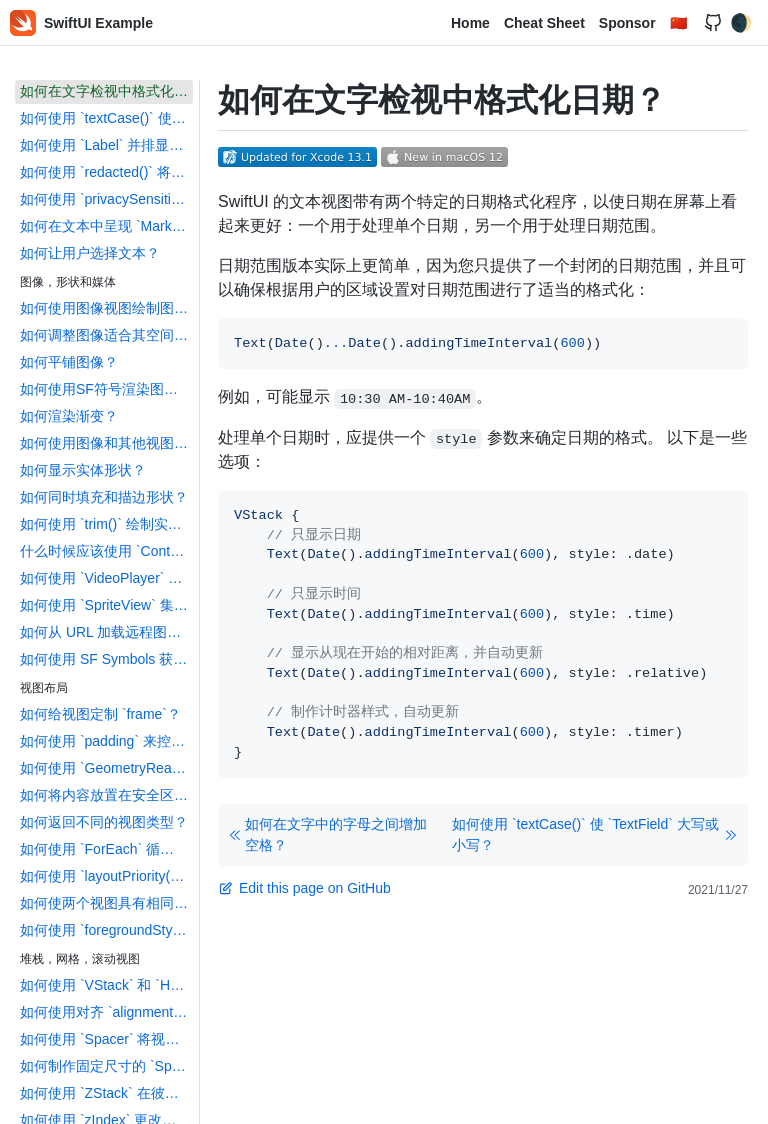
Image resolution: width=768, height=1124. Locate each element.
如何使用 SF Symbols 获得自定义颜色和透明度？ (106, 659)
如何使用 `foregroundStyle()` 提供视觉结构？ (106, 930)
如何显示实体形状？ (83, 470)
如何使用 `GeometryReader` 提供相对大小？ (106, 768)
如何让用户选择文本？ (90, 253)
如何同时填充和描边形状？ (104, 497)
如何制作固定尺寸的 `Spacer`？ (106, 1066)
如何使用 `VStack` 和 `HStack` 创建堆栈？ (106, 985)
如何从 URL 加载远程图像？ (106, 632)
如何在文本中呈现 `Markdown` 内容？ (106, 226)
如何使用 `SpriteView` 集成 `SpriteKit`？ (106, 605)
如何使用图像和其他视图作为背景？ (106, 443)
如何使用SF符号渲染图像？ (106, 389)
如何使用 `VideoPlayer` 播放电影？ (106, 578)
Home (470, 23)
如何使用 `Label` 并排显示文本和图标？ (106, 145)
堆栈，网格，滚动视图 (80, 959)
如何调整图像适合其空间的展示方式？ (106, 335)
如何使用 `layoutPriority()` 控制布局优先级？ (106, 876)
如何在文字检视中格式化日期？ (106, 91)
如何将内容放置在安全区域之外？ (106, 795)
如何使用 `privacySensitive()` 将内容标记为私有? (106, 199)
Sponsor (627, 23)
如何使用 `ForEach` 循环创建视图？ (106, 849)
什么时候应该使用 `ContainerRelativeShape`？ (106, 551)
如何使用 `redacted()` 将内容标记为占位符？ (106, 172)
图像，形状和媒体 (68, 282)
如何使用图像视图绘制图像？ (106, 308)
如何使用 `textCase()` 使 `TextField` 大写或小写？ (106, 118)
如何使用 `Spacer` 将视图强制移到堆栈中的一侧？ (106, 1039)
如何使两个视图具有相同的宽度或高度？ (106, 903)
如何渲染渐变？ (69, 416)
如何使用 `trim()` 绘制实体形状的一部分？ (106, 524)
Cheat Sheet (544, 23)
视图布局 (44, 688)
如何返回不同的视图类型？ (104, 822)
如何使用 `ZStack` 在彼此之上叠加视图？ (106, 1093)
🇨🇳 (678, 23)
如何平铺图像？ (69, 362)
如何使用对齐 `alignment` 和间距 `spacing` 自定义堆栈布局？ (106, 1012)
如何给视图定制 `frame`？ (100, 714)
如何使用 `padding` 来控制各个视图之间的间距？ (106, 741)
